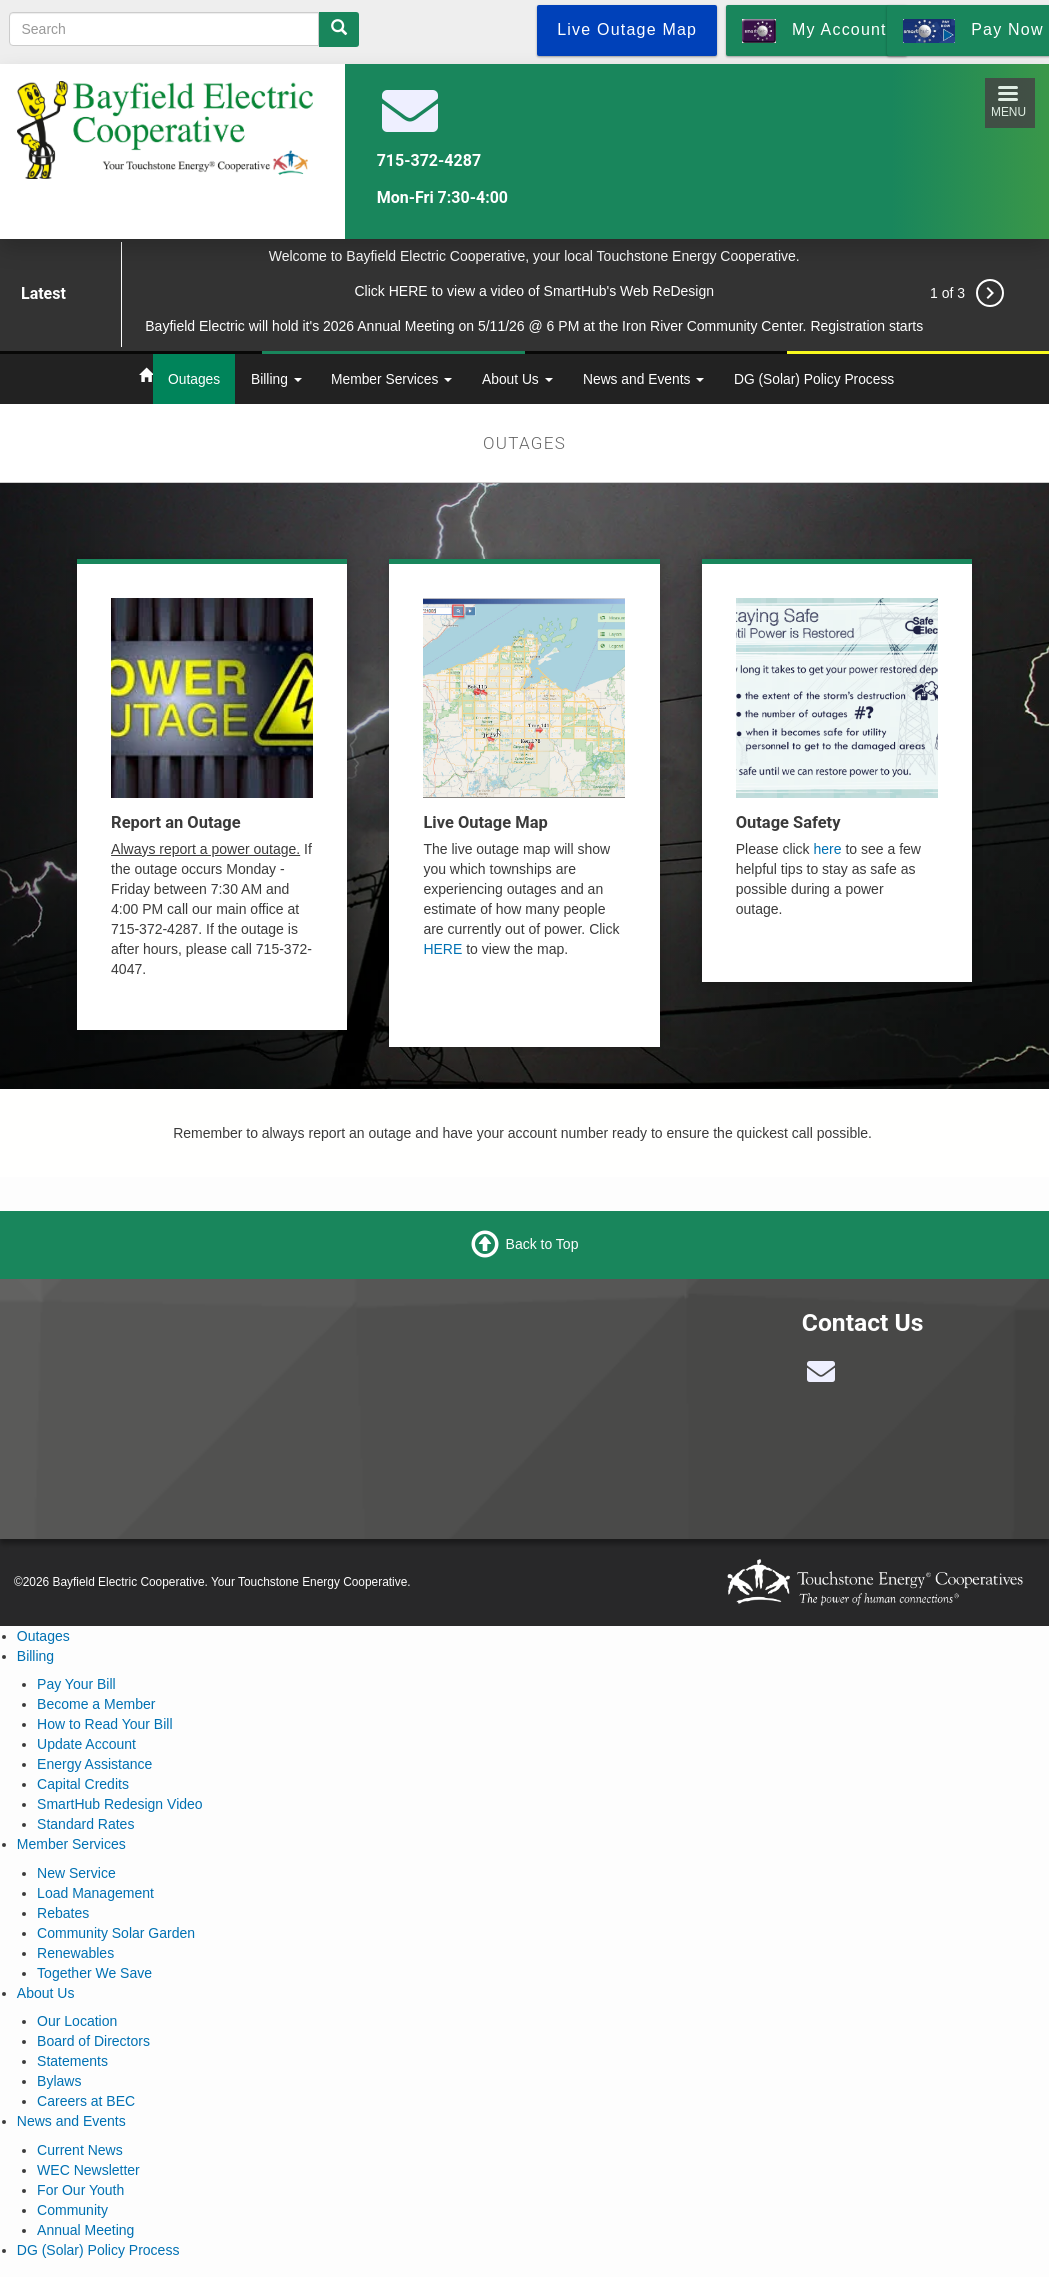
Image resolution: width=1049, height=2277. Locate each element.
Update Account (86, 1744)
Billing (276, 379)
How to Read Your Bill (104, 1724)
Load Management (95, 1893)
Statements (72, 2061)
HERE (442, 949)
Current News (80, 2150)
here (828, 849)
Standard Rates (85, 1824)
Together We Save (94, 1973)
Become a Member (96, 1704)
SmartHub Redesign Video (120, 1804)
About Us (517, 379)
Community (72, 2210)
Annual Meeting (85, 2230)
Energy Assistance (94, 1764)
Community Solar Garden (116, 1933)
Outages (194, 379)
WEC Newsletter (88, 2170)
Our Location (77, 2021)
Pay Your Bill (76, 1684)
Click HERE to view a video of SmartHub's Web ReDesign (534, 291)
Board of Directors (93, 2041)
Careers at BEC (86, 2101)
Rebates (63, 1913)
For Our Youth (80, 2190)
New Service (76, 1873)
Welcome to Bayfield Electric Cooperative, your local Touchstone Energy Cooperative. (534, 256)
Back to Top (542, 1243)
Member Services (391, 379)
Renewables (75, 1953)
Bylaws (59, 2081)
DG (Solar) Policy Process (814, 379)
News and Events (643, 379)
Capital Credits (83, 1784)
